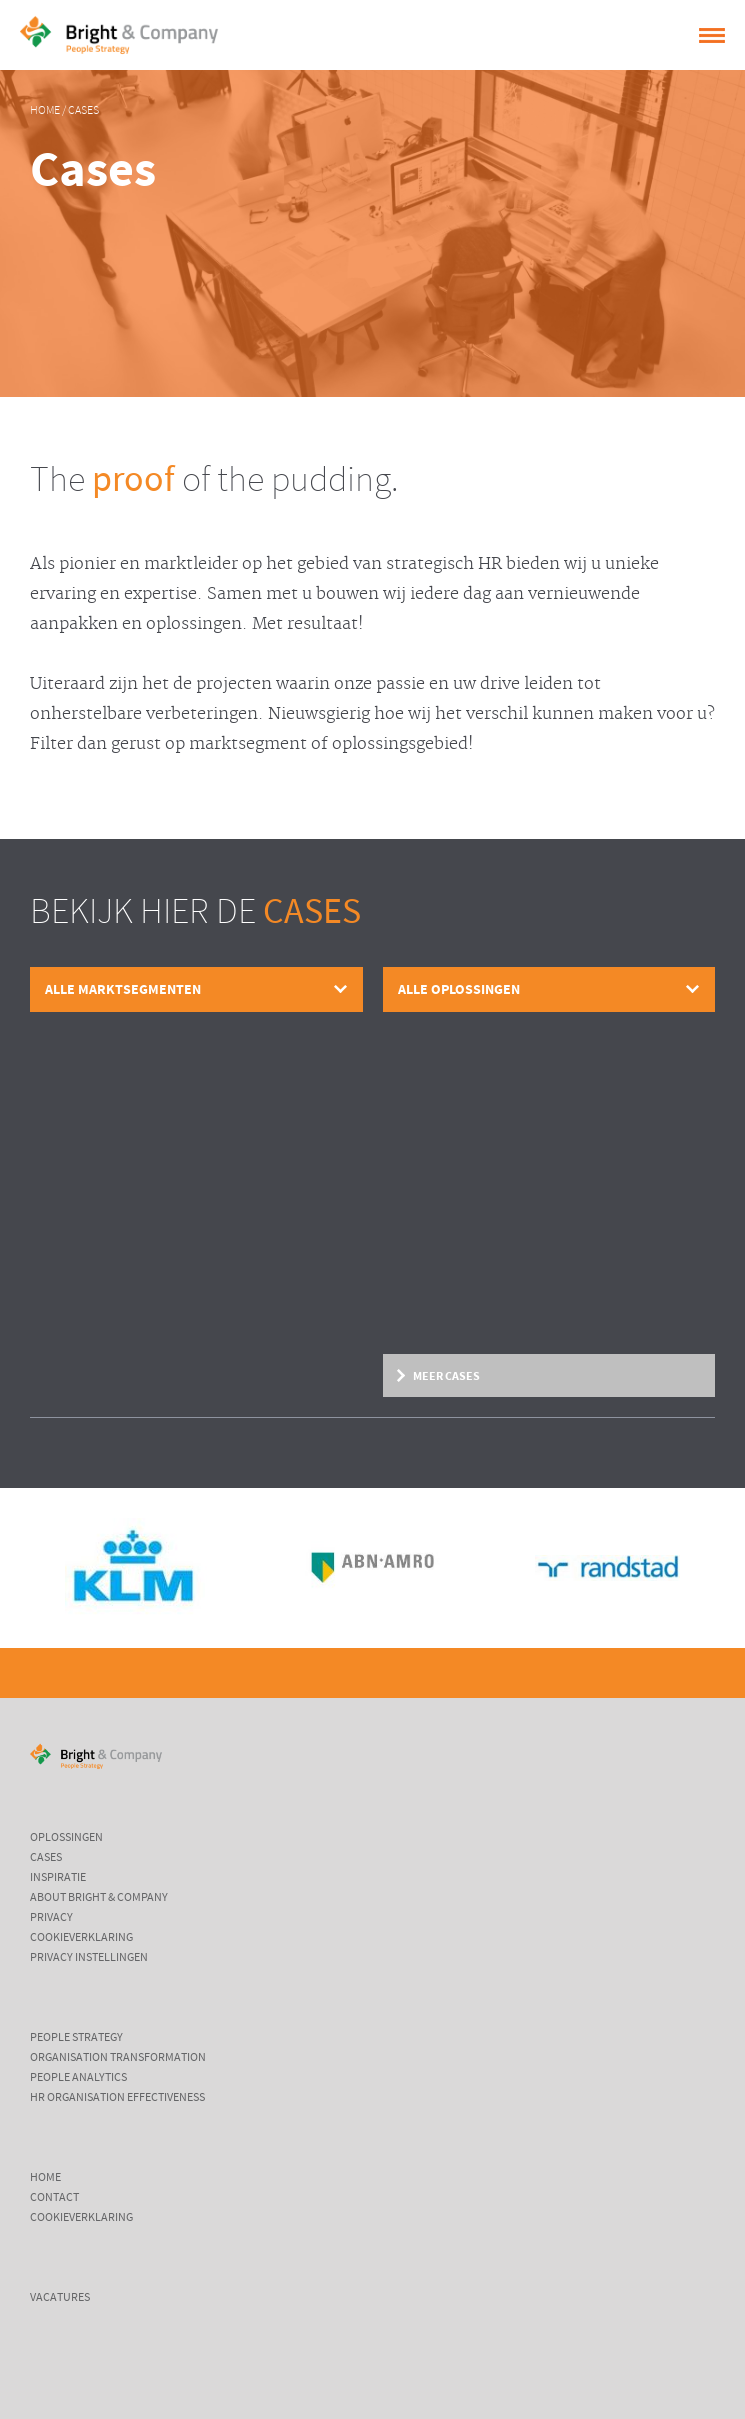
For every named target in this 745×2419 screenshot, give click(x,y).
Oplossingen (66, 1838)
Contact (54, 2198)
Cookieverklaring (81, 1938)
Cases (83, 111)
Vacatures (60, 2298)
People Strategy (76, 2038)
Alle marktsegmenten (123, 989)
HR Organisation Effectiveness (117, 2098)
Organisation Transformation (118, 2058)
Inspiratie (58, 1878)
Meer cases (446, 1376)
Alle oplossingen (459, 989)
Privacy (51, 1918)
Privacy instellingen (89, 1958)
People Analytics (78, 2078)
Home (45, 111)
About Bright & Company (99, 1898)
